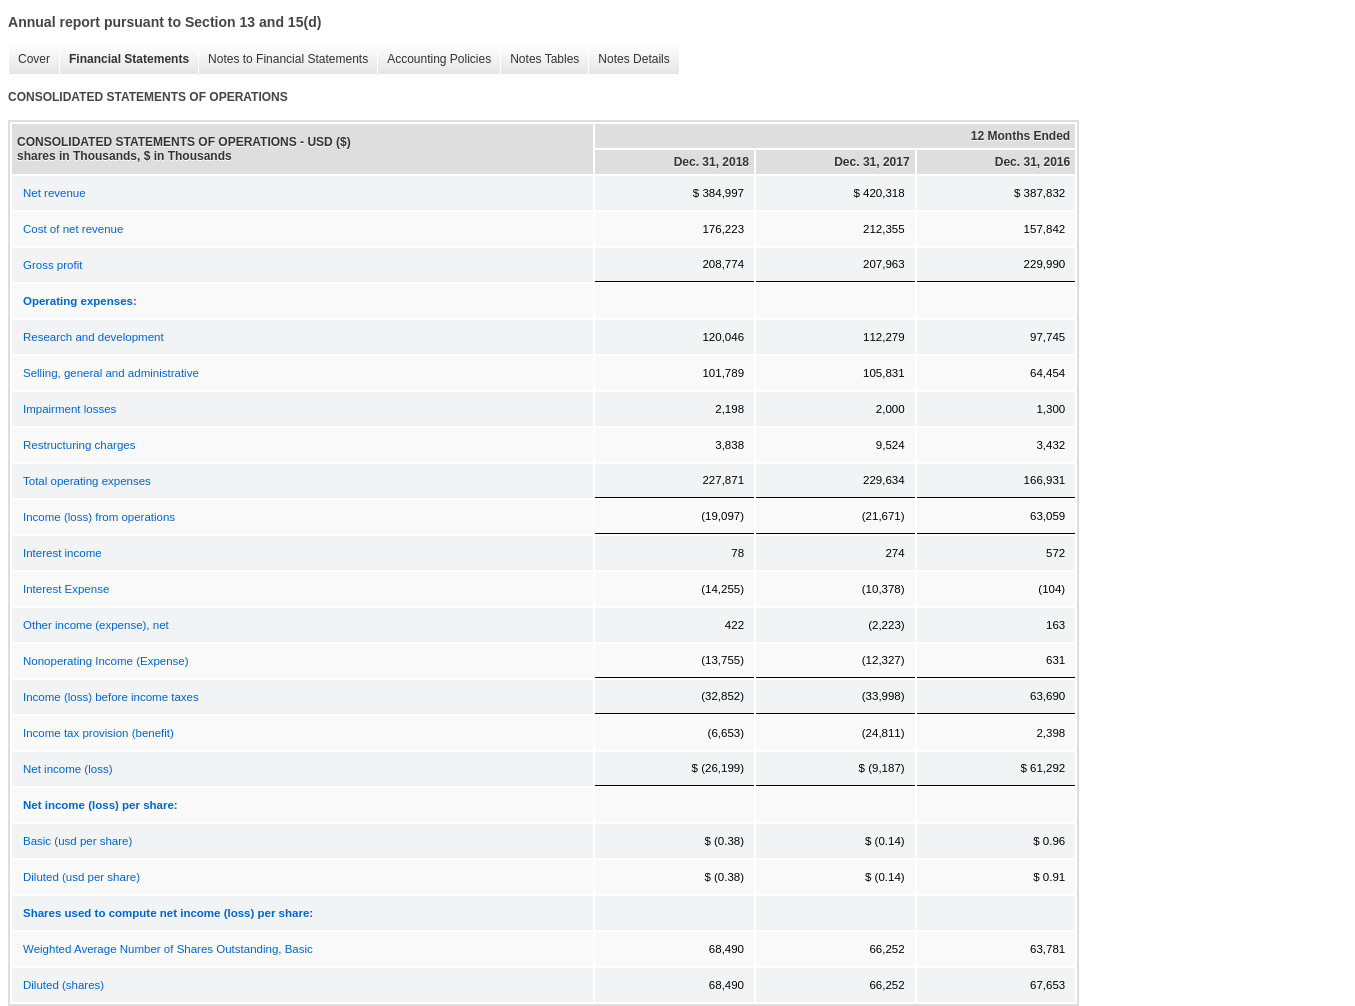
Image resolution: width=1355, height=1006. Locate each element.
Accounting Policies (434, 59)
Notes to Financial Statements (283, 59)
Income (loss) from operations (99, 517)
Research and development (93, 337)
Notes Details (628, 59)
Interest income (62, 553)
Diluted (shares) (63, 985)
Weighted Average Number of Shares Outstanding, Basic (168, 949)
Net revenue (54, 193)
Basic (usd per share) (77, 841)
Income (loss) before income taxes (111, 697)
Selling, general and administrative (111, 373)
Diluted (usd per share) (81, 877)
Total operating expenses (87, 481)
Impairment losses (69, 409)
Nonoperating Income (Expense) (106, 661)
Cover (29, 59)
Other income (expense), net (96, 625)
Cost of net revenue (73, 229)
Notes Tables (539, 59)
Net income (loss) (67, 769)
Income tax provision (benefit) (98, 733)
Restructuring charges (79, 445)
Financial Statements (124, 59)
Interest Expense (66, 589)
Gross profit (52, 265)
